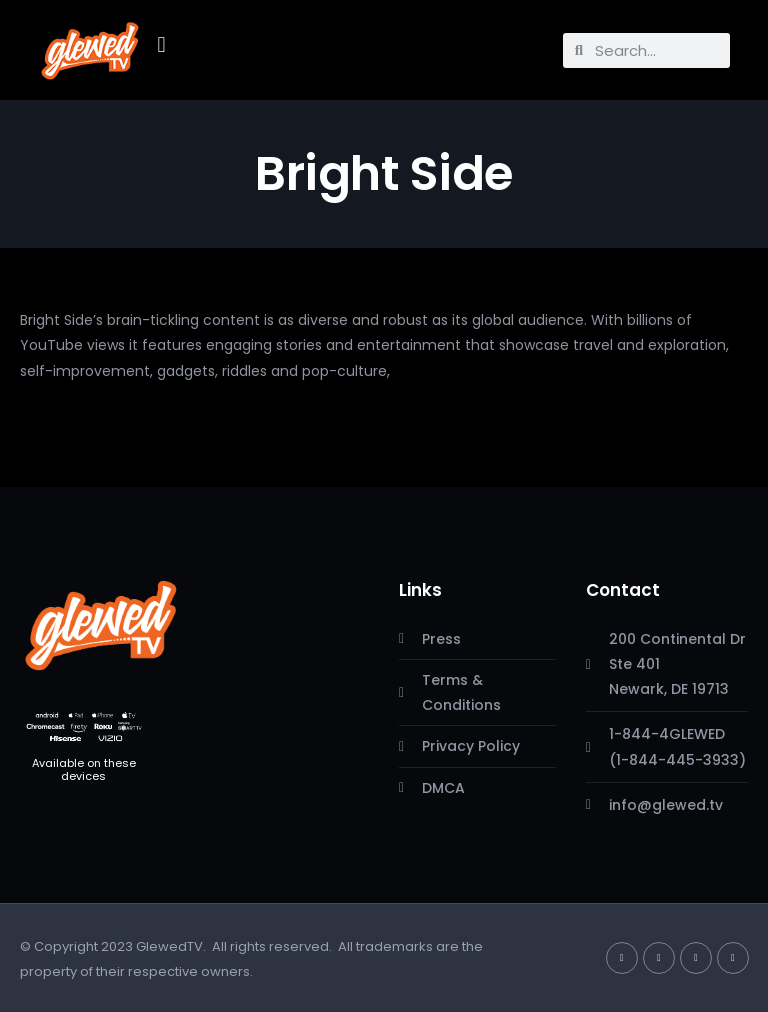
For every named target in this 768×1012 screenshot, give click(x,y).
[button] (161, 45)
